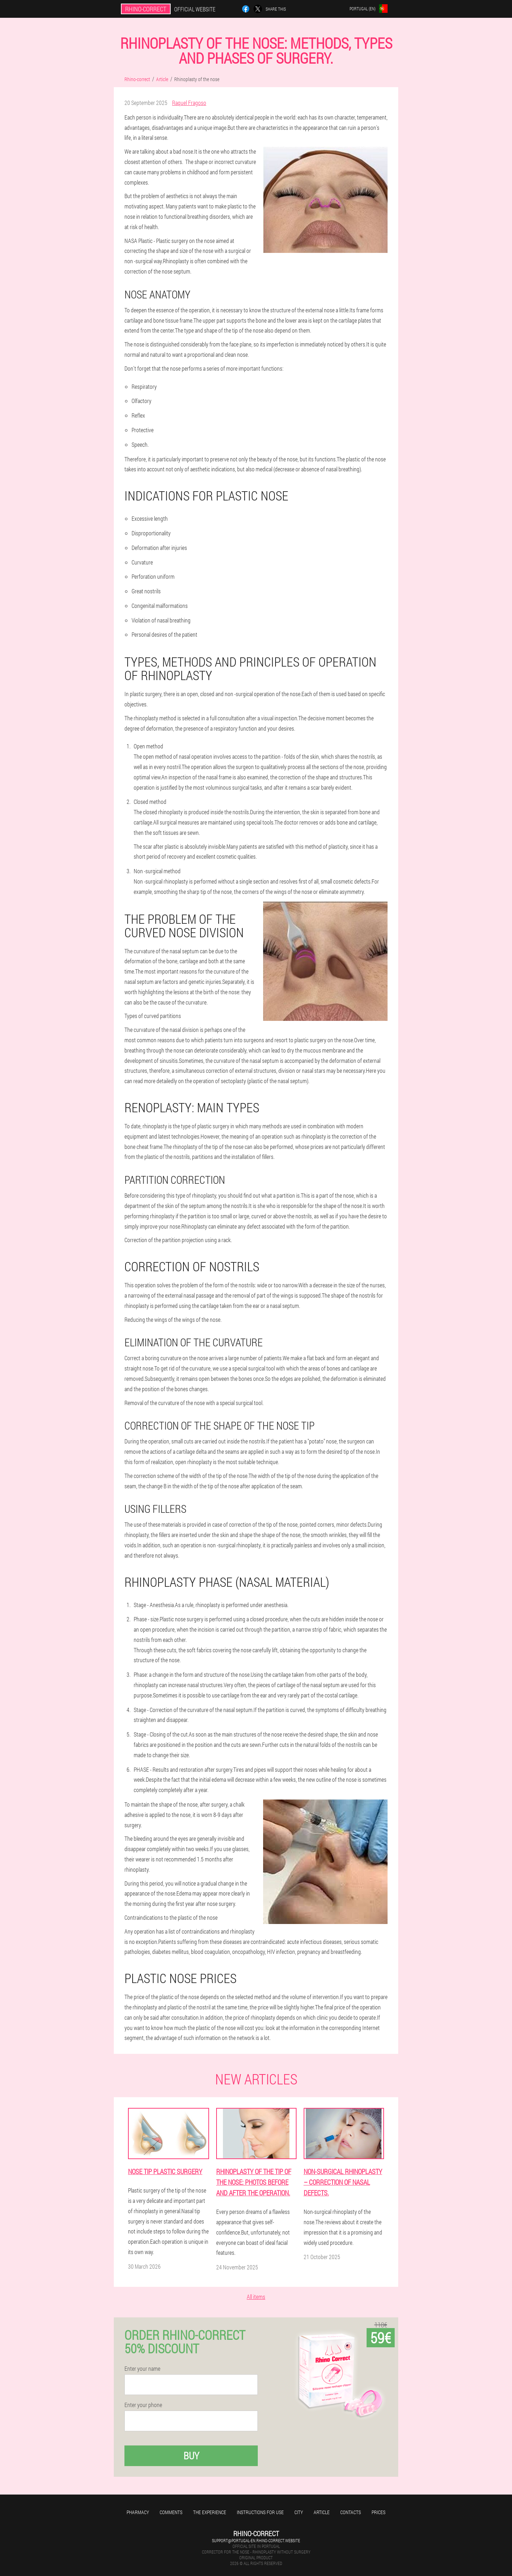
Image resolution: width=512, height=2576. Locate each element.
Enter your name (142, 2368)
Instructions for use (260, 2512)
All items (256, 2296)
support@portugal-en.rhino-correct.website (256, 2540)
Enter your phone (143, 2405)
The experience (209, 2512)
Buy (191, 2455)
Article (322, 2512)
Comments (171, 2512)
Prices (378, 2512)
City (298, 2512)
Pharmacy (138, 2512)
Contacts (350, 2512)
